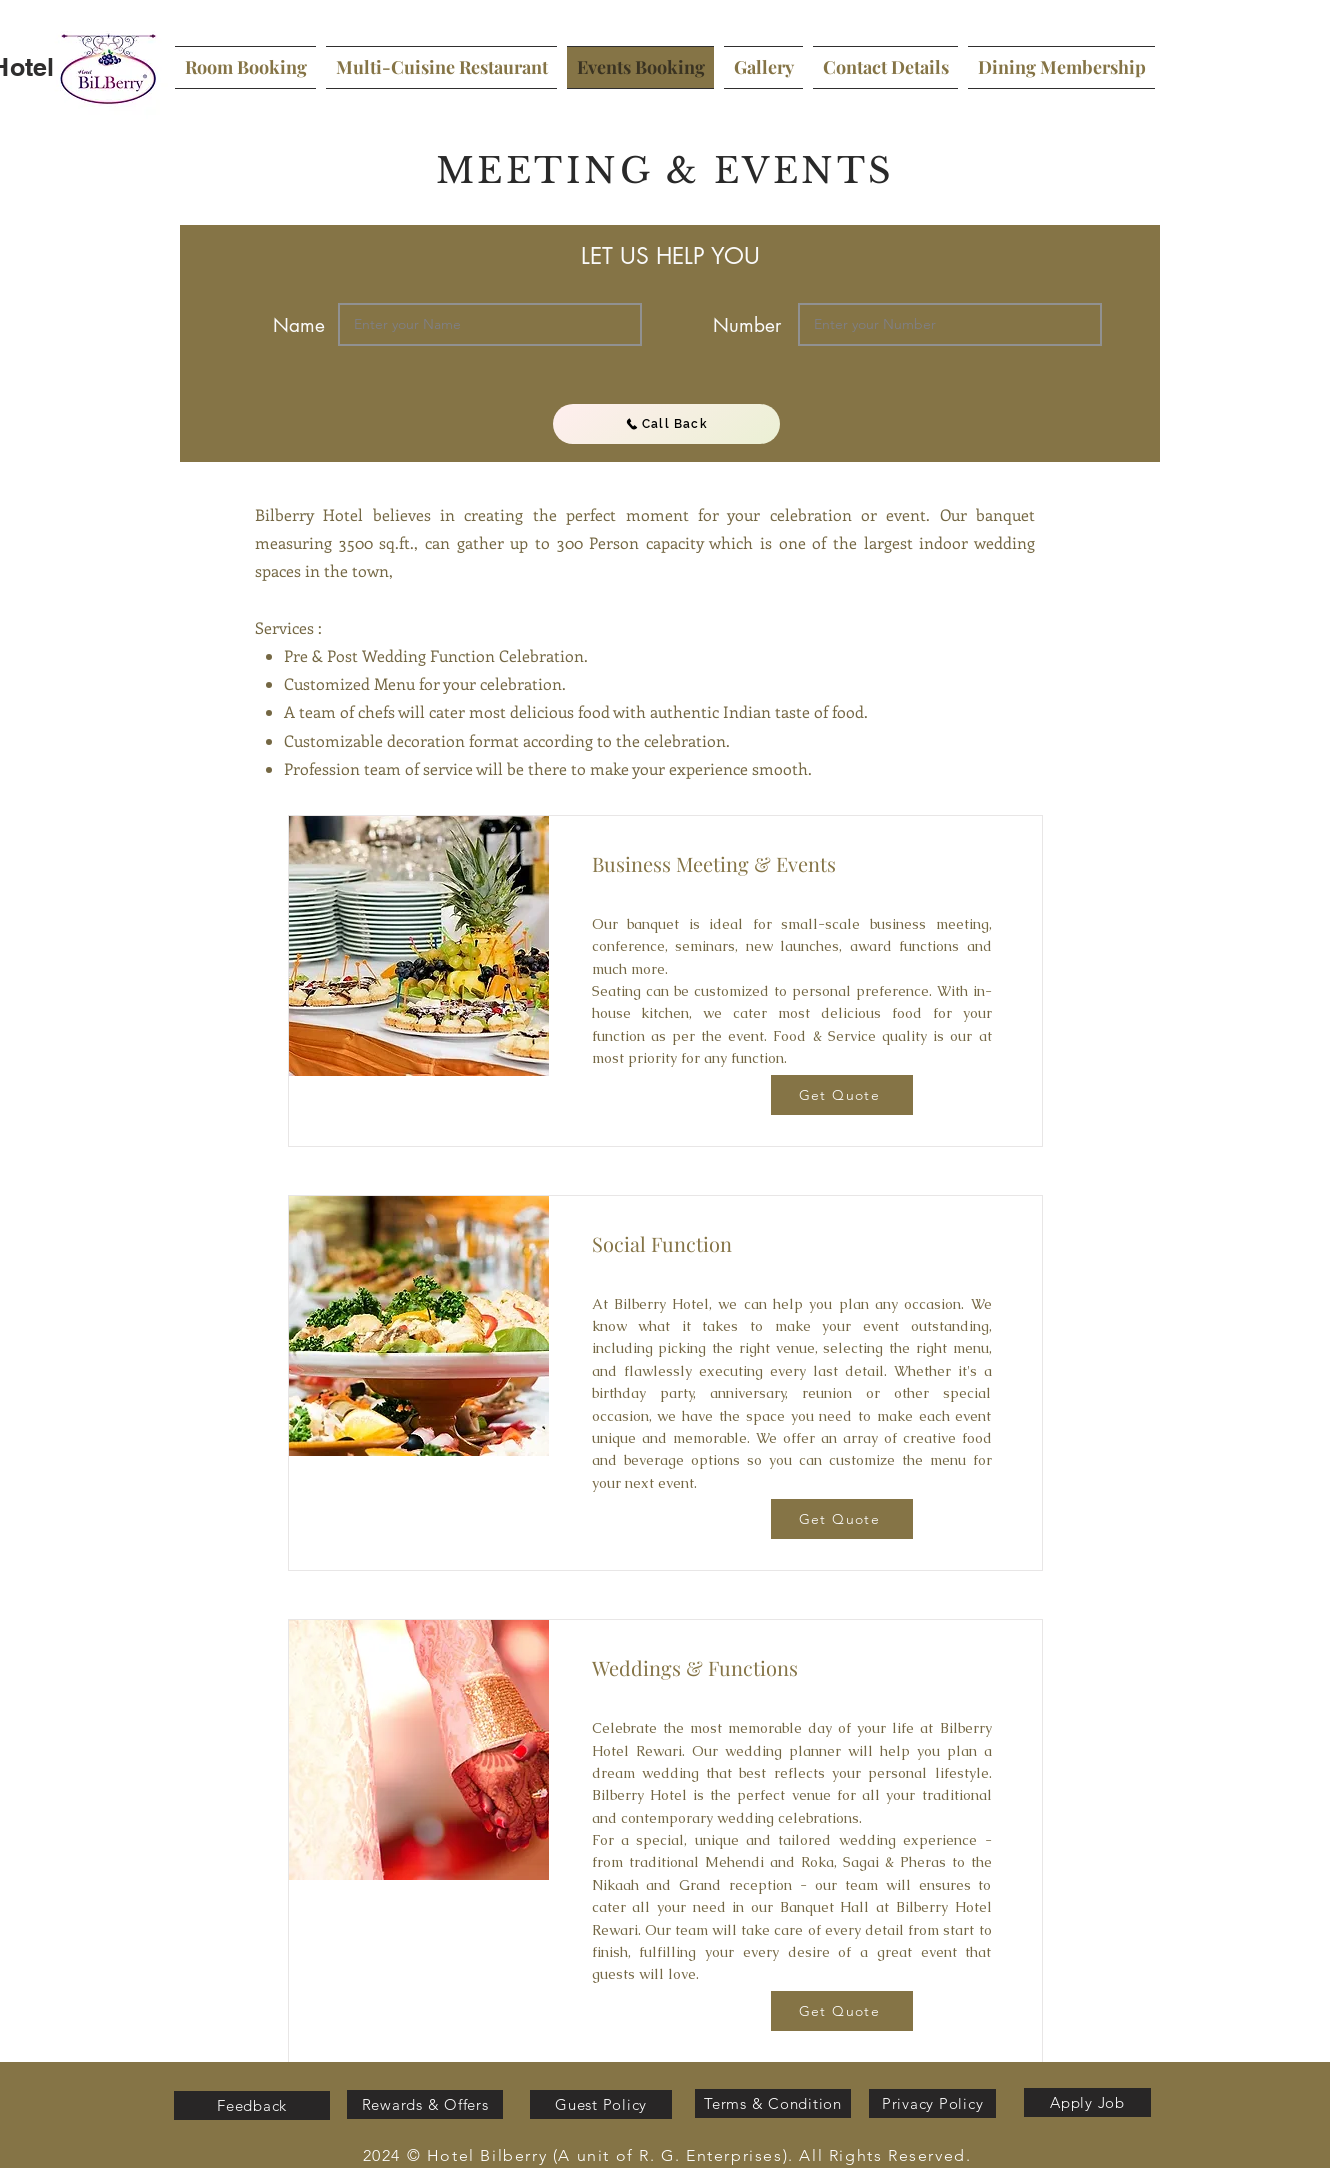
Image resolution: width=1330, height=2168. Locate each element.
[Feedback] (252, 2105)
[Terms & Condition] (773, 2103)
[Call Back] (666, 424)
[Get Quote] (842, 1095)
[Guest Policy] (601, 2104)
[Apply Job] (1087, 2102)
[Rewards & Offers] (425, 2104)
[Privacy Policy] (932, 2103)
